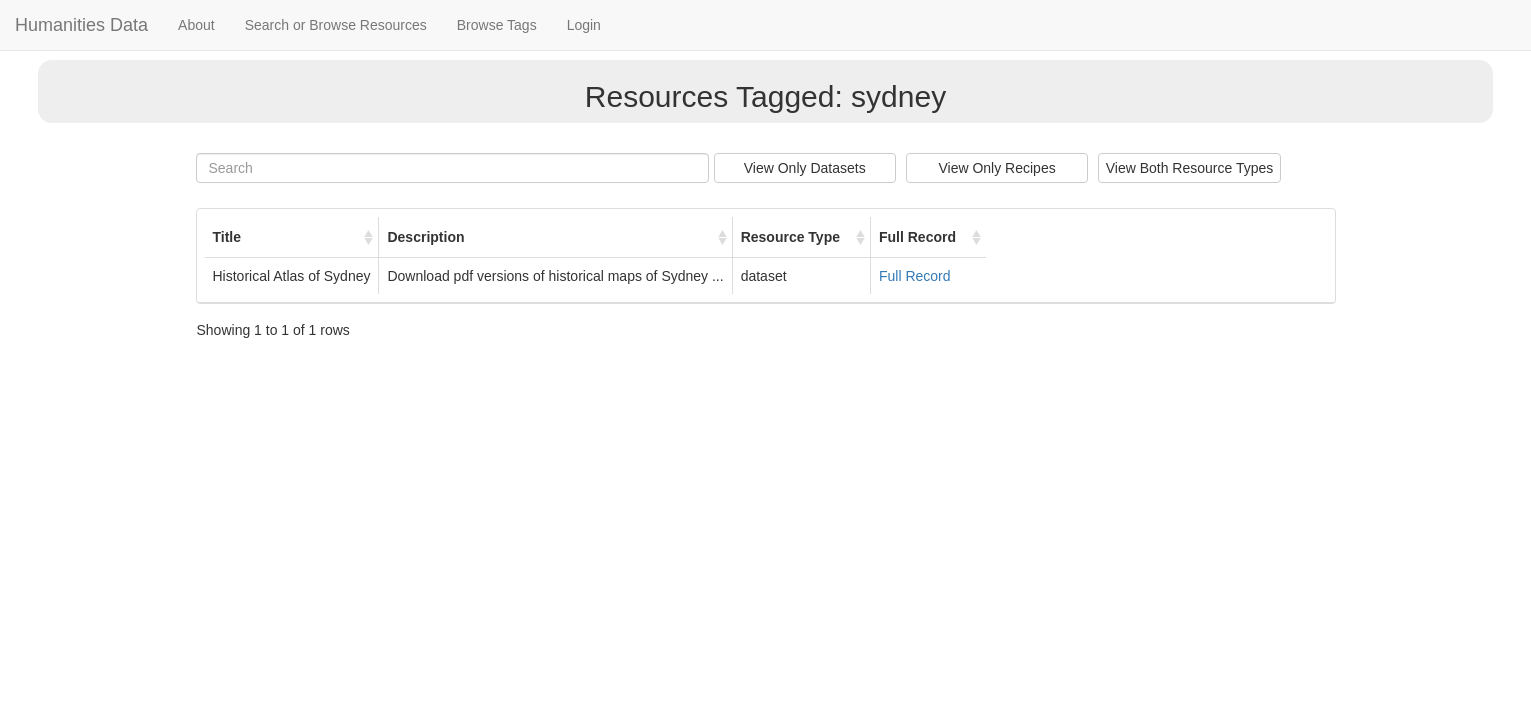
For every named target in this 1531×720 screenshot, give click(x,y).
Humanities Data (81, 25)
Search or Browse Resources (336, 25)
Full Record (915, 276)
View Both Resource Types (1190, 168)
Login (584, 25)
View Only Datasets (805, 168)
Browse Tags (497, 25)
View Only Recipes (996, 168)
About (196, 25)
